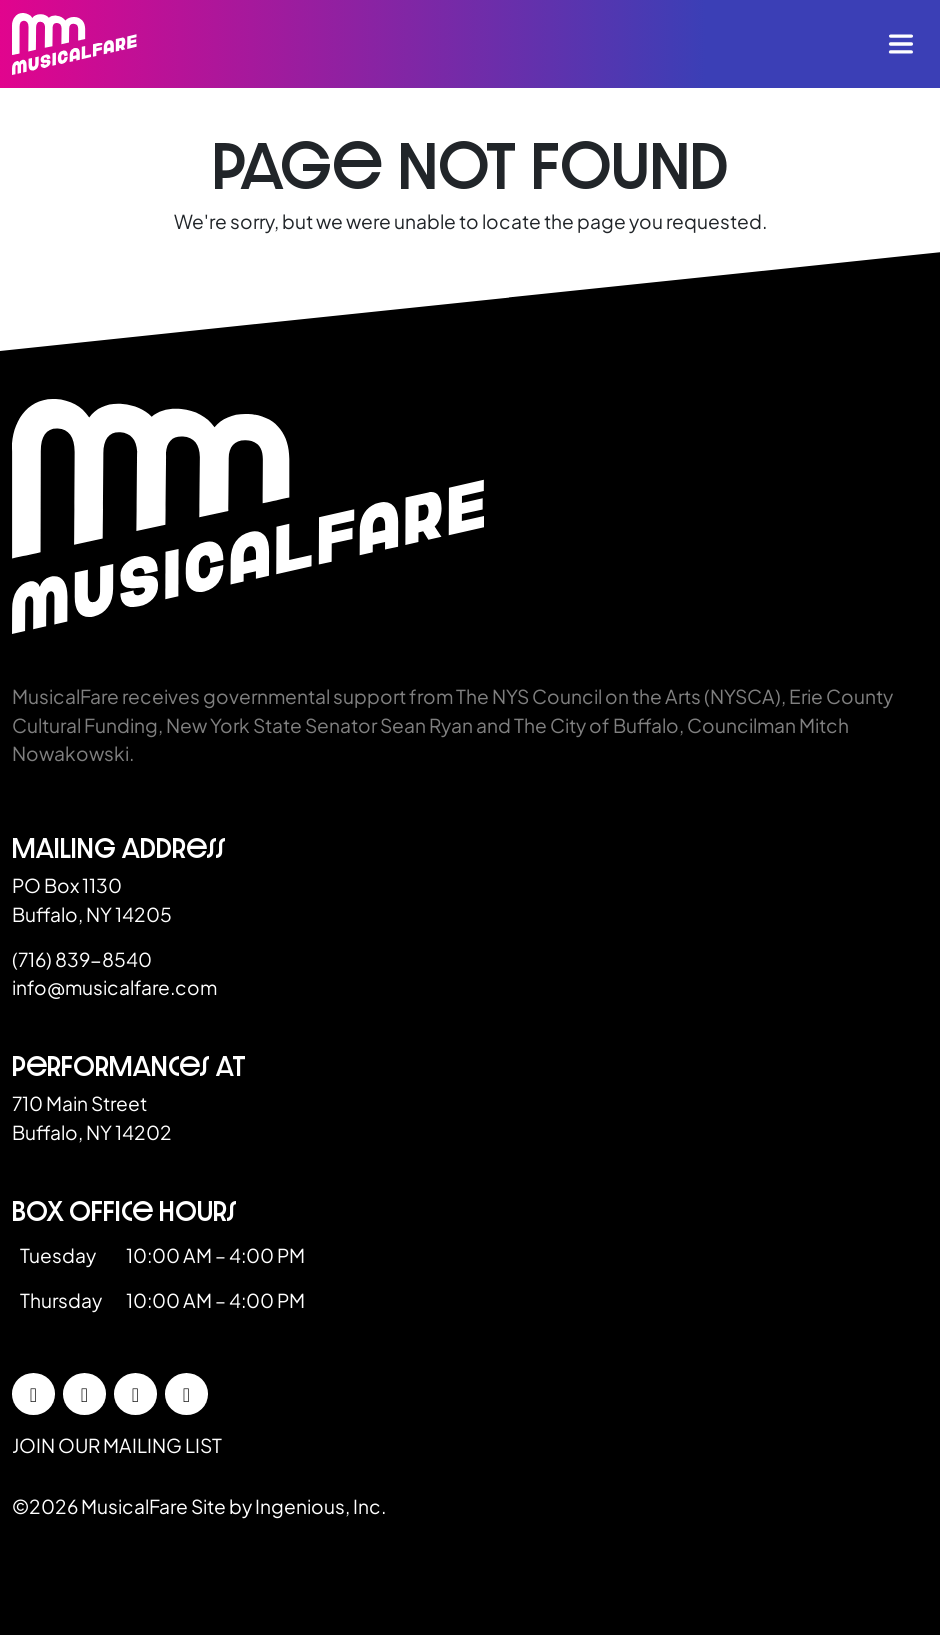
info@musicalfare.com (114, 987)
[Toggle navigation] (901, 44)
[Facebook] (33, 1394)
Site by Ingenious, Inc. (288, 1506)
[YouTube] (186, 1394)
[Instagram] (84, 1394)
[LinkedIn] (135, 1394)
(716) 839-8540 (82, 959)
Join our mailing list (117, 1445)
